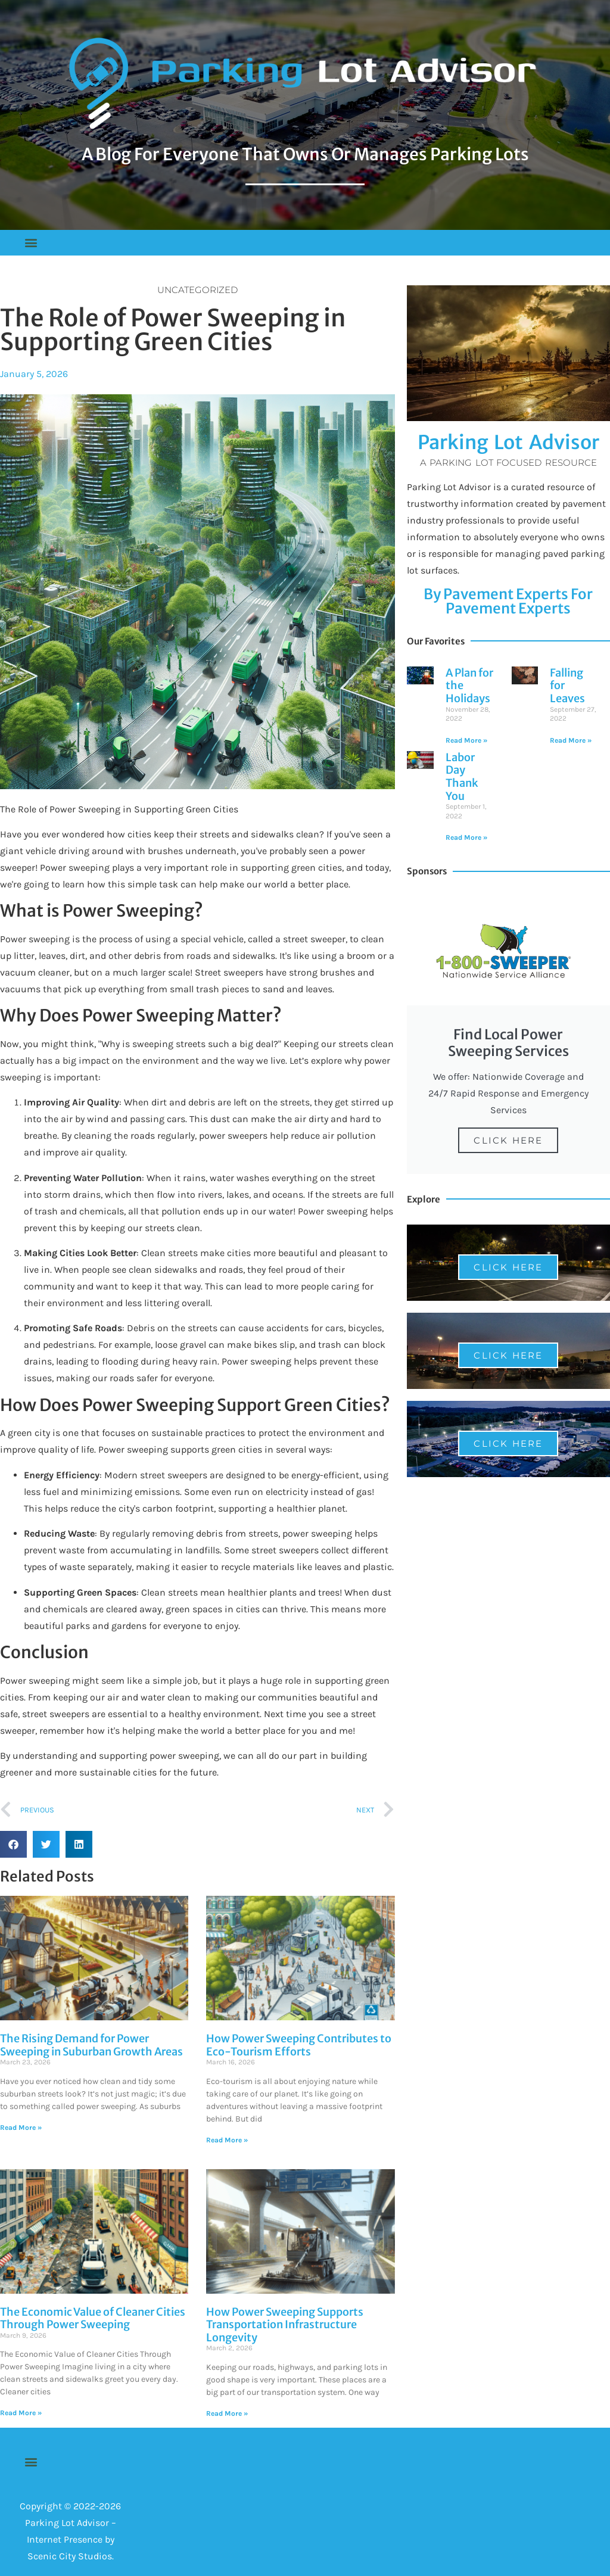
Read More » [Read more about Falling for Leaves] (571, 740)
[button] (31, 243)
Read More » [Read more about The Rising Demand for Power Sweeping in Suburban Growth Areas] (21, 2127)
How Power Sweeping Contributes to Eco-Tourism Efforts (298, 2045)
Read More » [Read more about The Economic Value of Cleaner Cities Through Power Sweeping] (21, 2413)
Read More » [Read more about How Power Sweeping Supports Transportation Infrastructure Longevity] (227, 2413)
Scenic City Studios (69, 2556)
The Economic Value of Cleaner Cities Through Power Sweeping (92, 2318)
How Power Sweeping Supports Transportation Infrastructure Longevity (284, 2324)
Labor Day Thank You (462, 776)
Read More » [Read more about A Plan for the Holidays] (466, 740)
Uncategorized (197, 289)
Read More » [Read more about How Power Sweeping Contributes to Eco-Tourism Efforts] (227, 2140)
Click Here (508, 1140)
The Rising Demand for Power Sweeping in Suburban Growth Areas (91, 2045)
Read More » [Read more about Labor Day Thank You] (466, 837)
